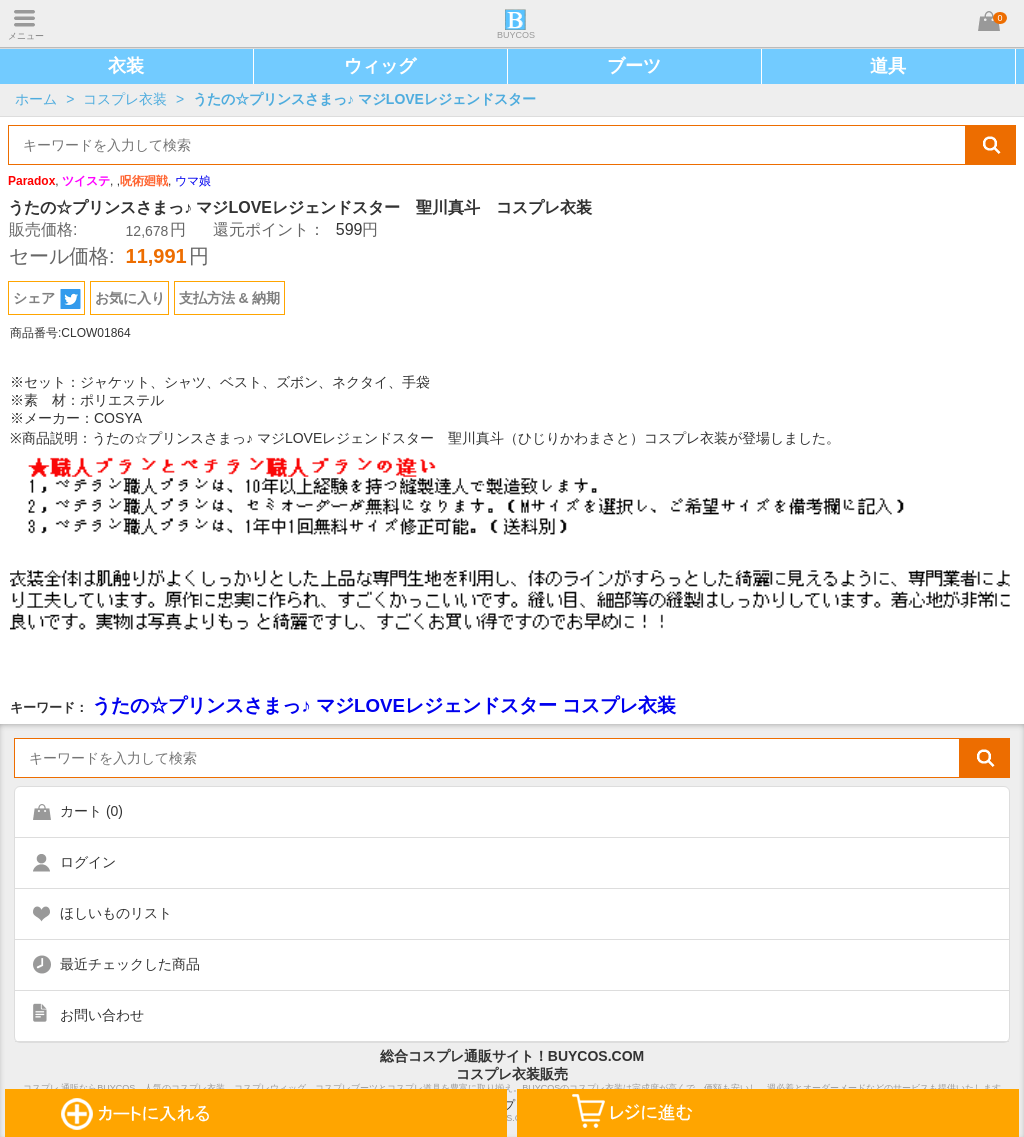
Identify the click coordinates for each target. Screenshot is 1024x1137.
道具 (888, 66)
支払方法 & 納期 (230, 298)
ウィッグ (380, 66)
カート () (91, 811)
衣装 (126, 66)
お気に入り (130, 298)
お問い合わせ (102, 1015)
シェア (47, 299)
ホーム (36, 99)
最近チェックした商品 (130, 964)
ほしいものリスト (116, 913)
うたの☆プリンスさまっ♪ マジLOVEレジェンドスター (364, 99)
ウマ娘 (193, 181)
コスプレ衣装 (125, 99)
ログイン (88, 862)
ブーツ (634, 66)
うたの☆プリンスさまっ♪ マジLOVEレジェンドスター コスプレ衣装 (384, 705)
